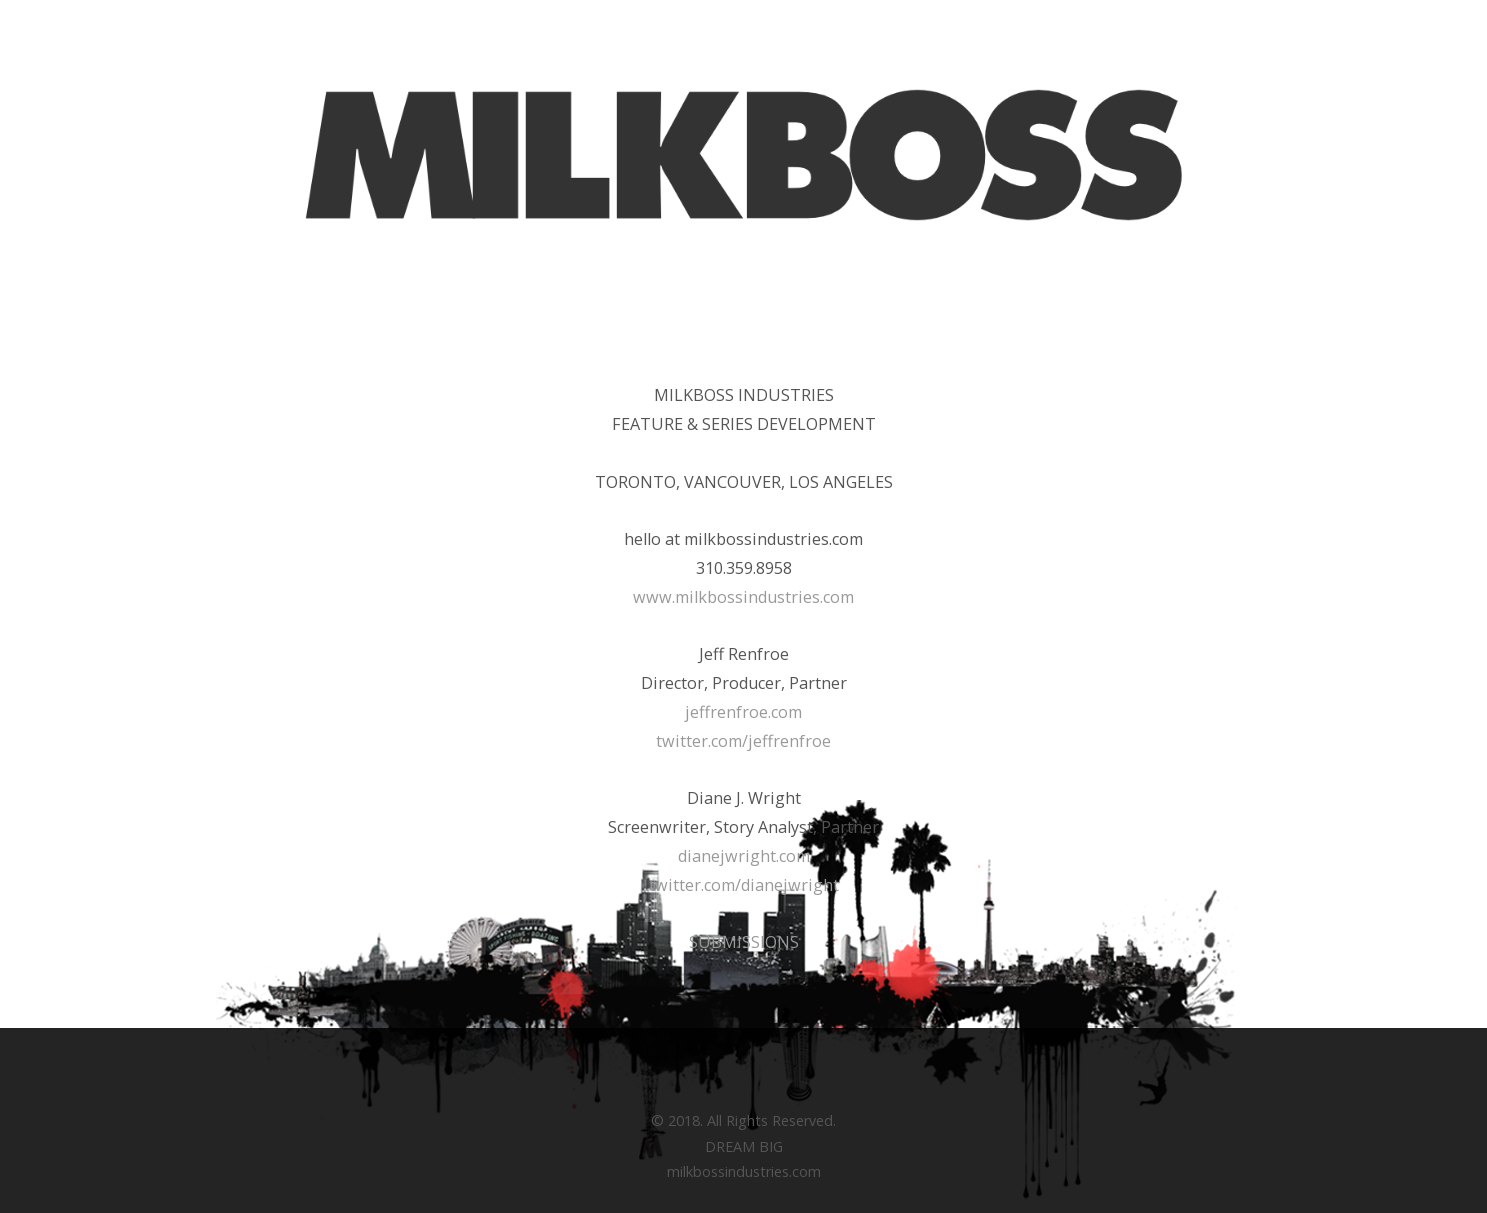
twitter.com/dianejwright (744, 885)
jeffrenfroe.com (743, 712)
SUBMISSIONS (744, 942)
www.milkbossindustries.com (743, 597)
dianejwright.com (744, 856)
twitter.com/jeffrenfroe (743, 741)
